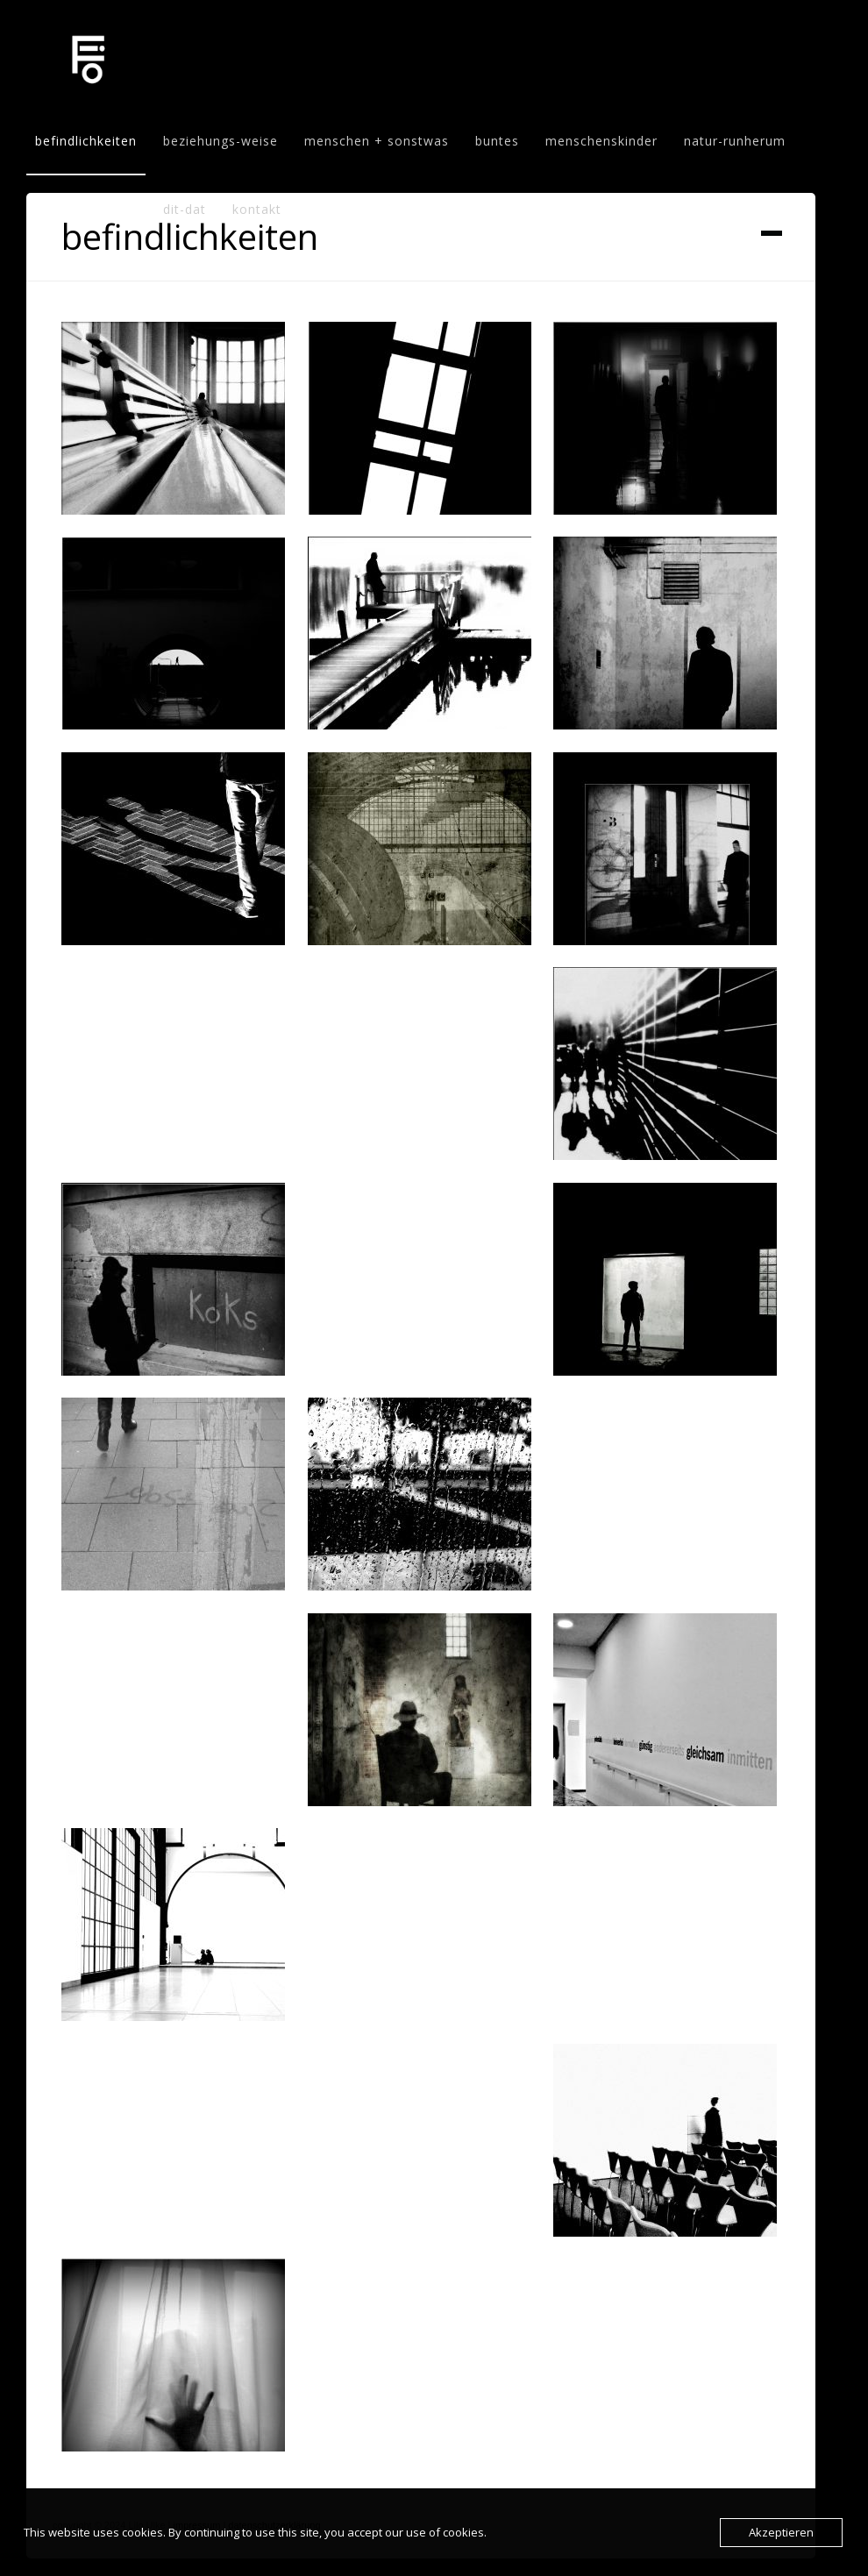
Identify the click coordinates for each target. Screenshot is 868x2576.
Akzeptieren (781, 2532)
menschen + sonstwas (376, 140)
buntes (497, 140)
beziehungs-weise (220, 140)
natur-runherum (735, 140)
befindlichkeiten (86, 140)
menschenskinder (601, 140)
